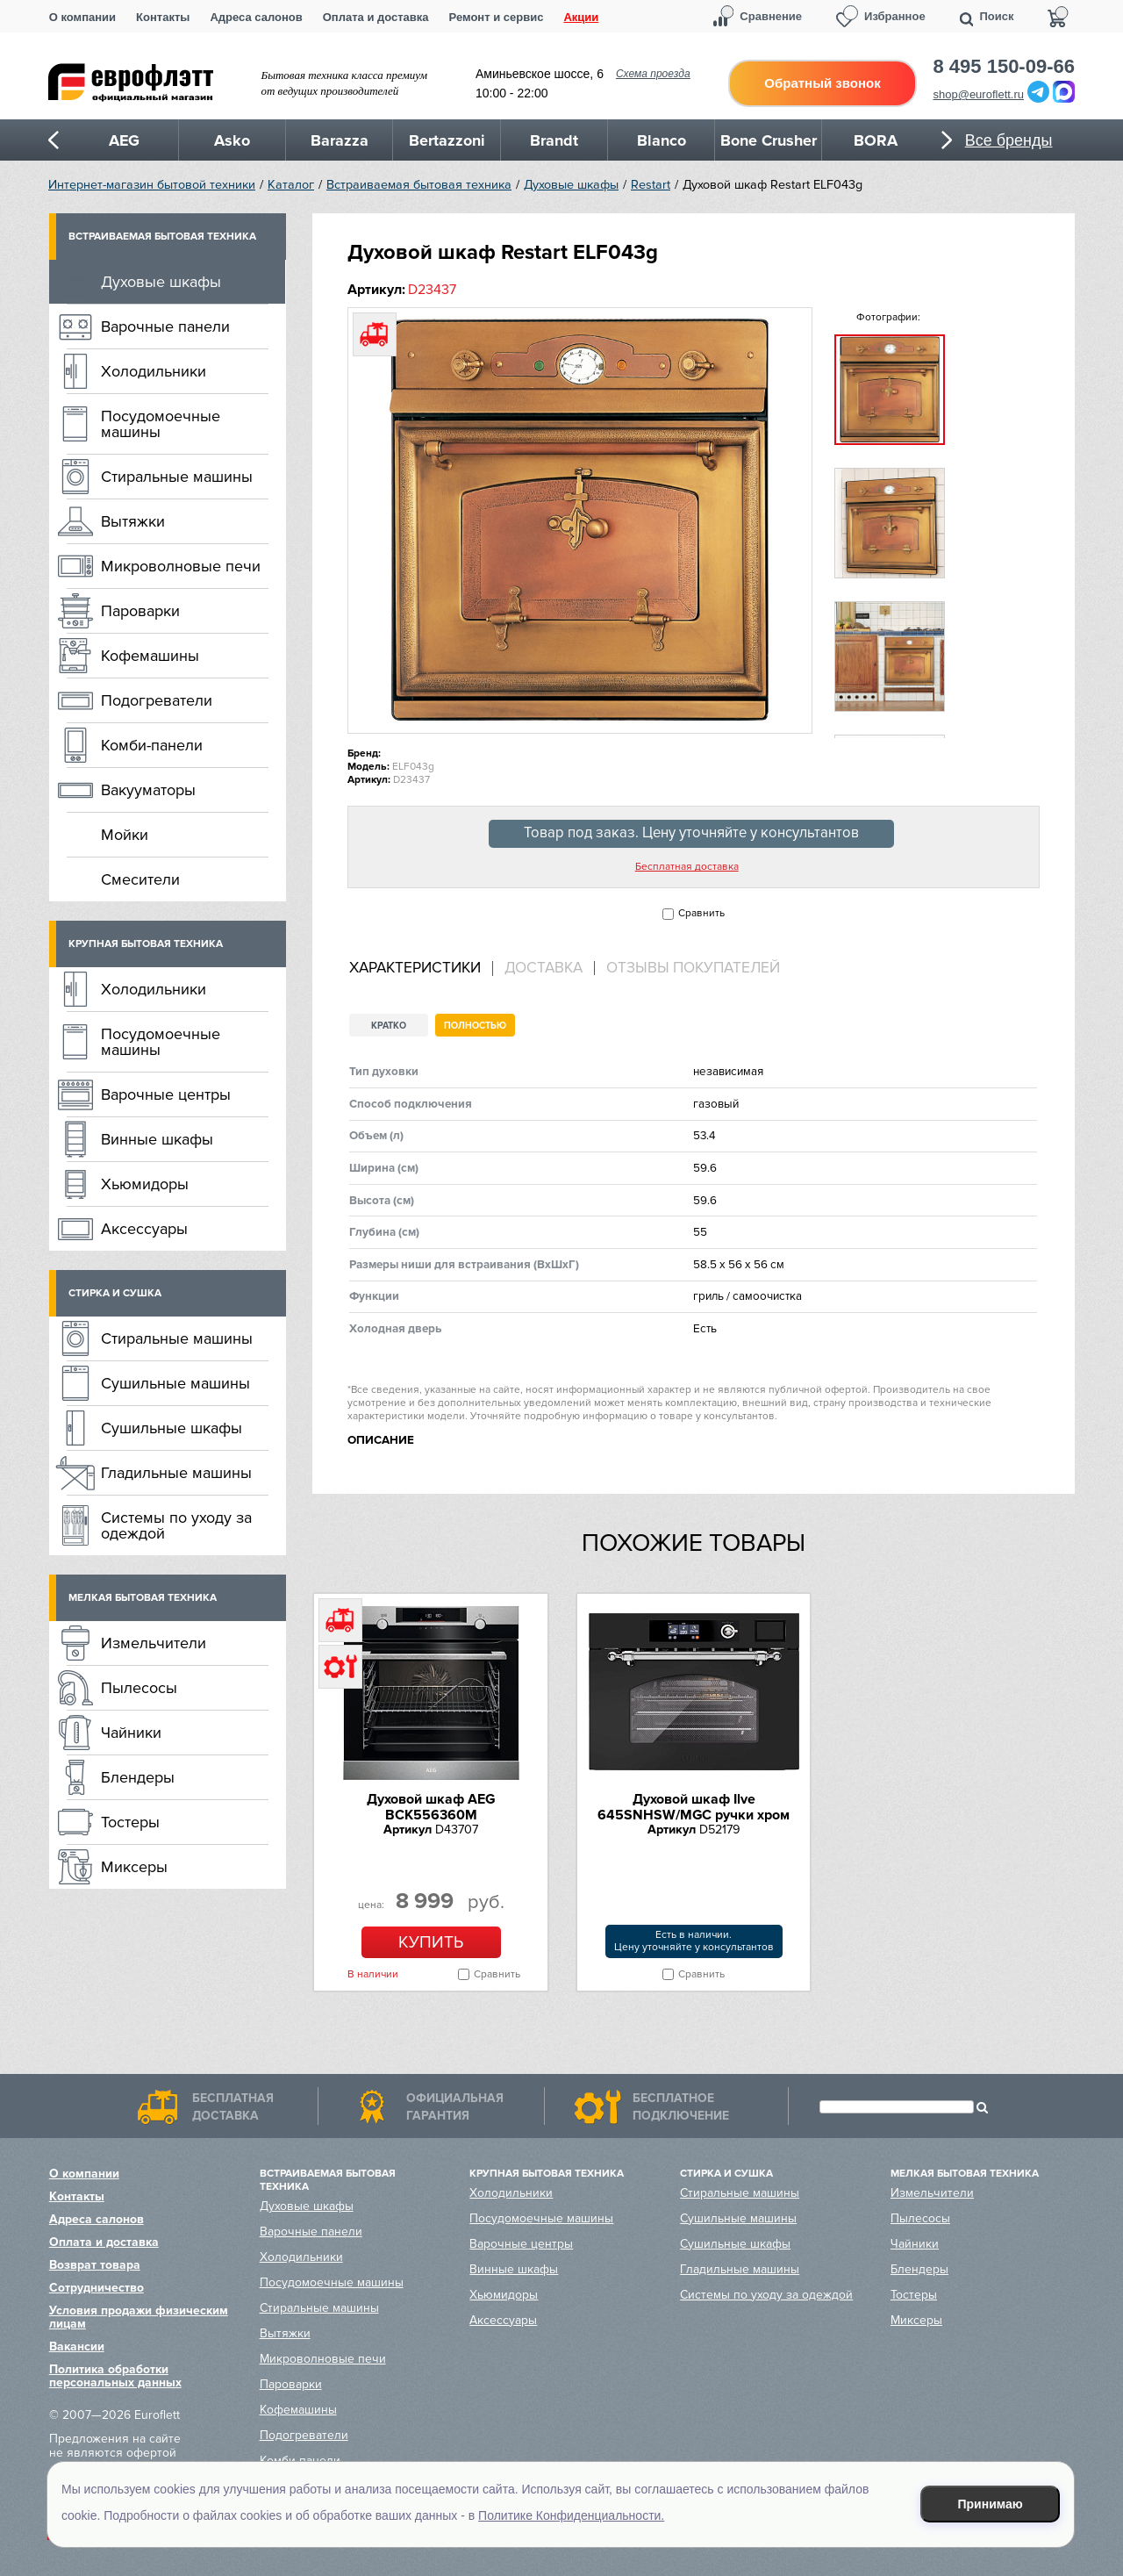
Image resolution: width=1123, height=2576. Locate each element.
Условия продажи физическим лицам (138, 2317)
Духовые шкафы (571, 184)
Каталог (291, 184)
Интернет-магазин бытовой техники (151, 184)
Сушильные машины (175, 1383)
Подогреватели (156, 700)
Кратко (388, 1025)
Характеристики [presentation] (415, 968)
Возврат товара (94, 2264)
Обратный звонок (822, 82)
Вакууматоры (148, 790)
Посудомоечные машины (160, 423)
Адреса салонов (256, 17)
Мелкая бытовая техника (142, 1597)
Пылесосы (139, 1687)
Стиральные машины (177, 476)
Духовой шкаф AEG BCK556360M (431, 1807)
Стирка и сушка (114, 1293)
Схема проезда (653, 74)
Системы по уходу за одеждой (176, 1525)
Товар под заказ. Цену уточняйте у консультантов (691, 833)
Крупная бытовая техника (145, 944)
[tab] (421, 968)
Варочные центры (166, 1094)
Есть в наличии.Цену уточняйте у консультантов (694, 1941)
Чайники (131, 1732)
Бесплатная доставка (687, 867)
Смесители (140, 879)
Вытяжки (133, 521)
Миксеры (134, 1866)
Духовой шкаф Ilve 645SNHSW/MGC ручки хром (693, 1807)
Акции (580, 17)
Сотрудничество (96, 2287)
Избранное (895, 16)
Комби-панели (152, 745)
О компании (82, 17)
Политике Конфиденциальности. (571, 2515)
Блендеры (138, 1777)
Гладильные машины (176, 1472)
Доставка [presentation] (543, 968)
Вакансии (76, 2346)
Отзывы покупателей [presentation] (693, 968)
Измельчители (153, 1643)
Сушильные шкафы (171, 1428)
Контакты (163, 17)
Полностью (475, 1025)
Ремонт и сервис (496, 17)
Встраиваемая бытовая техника (418, 184)
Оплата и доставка (376, 17)
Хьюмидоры (145, 1184)
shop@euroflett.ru (979, 94)
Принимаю (990, 2504)
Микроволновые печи (181, 566)
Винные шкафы (157, 1139)
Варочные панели (165, 326)
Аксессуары (144, 1228)
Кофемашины (150, 655)
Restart (650, 184)
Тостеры (130, 1822)
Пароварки (140, 611)
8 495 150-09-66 (1004, 66)
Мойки (124, 834)
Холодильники (153, 371)
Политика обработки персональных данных (115, 2376)
